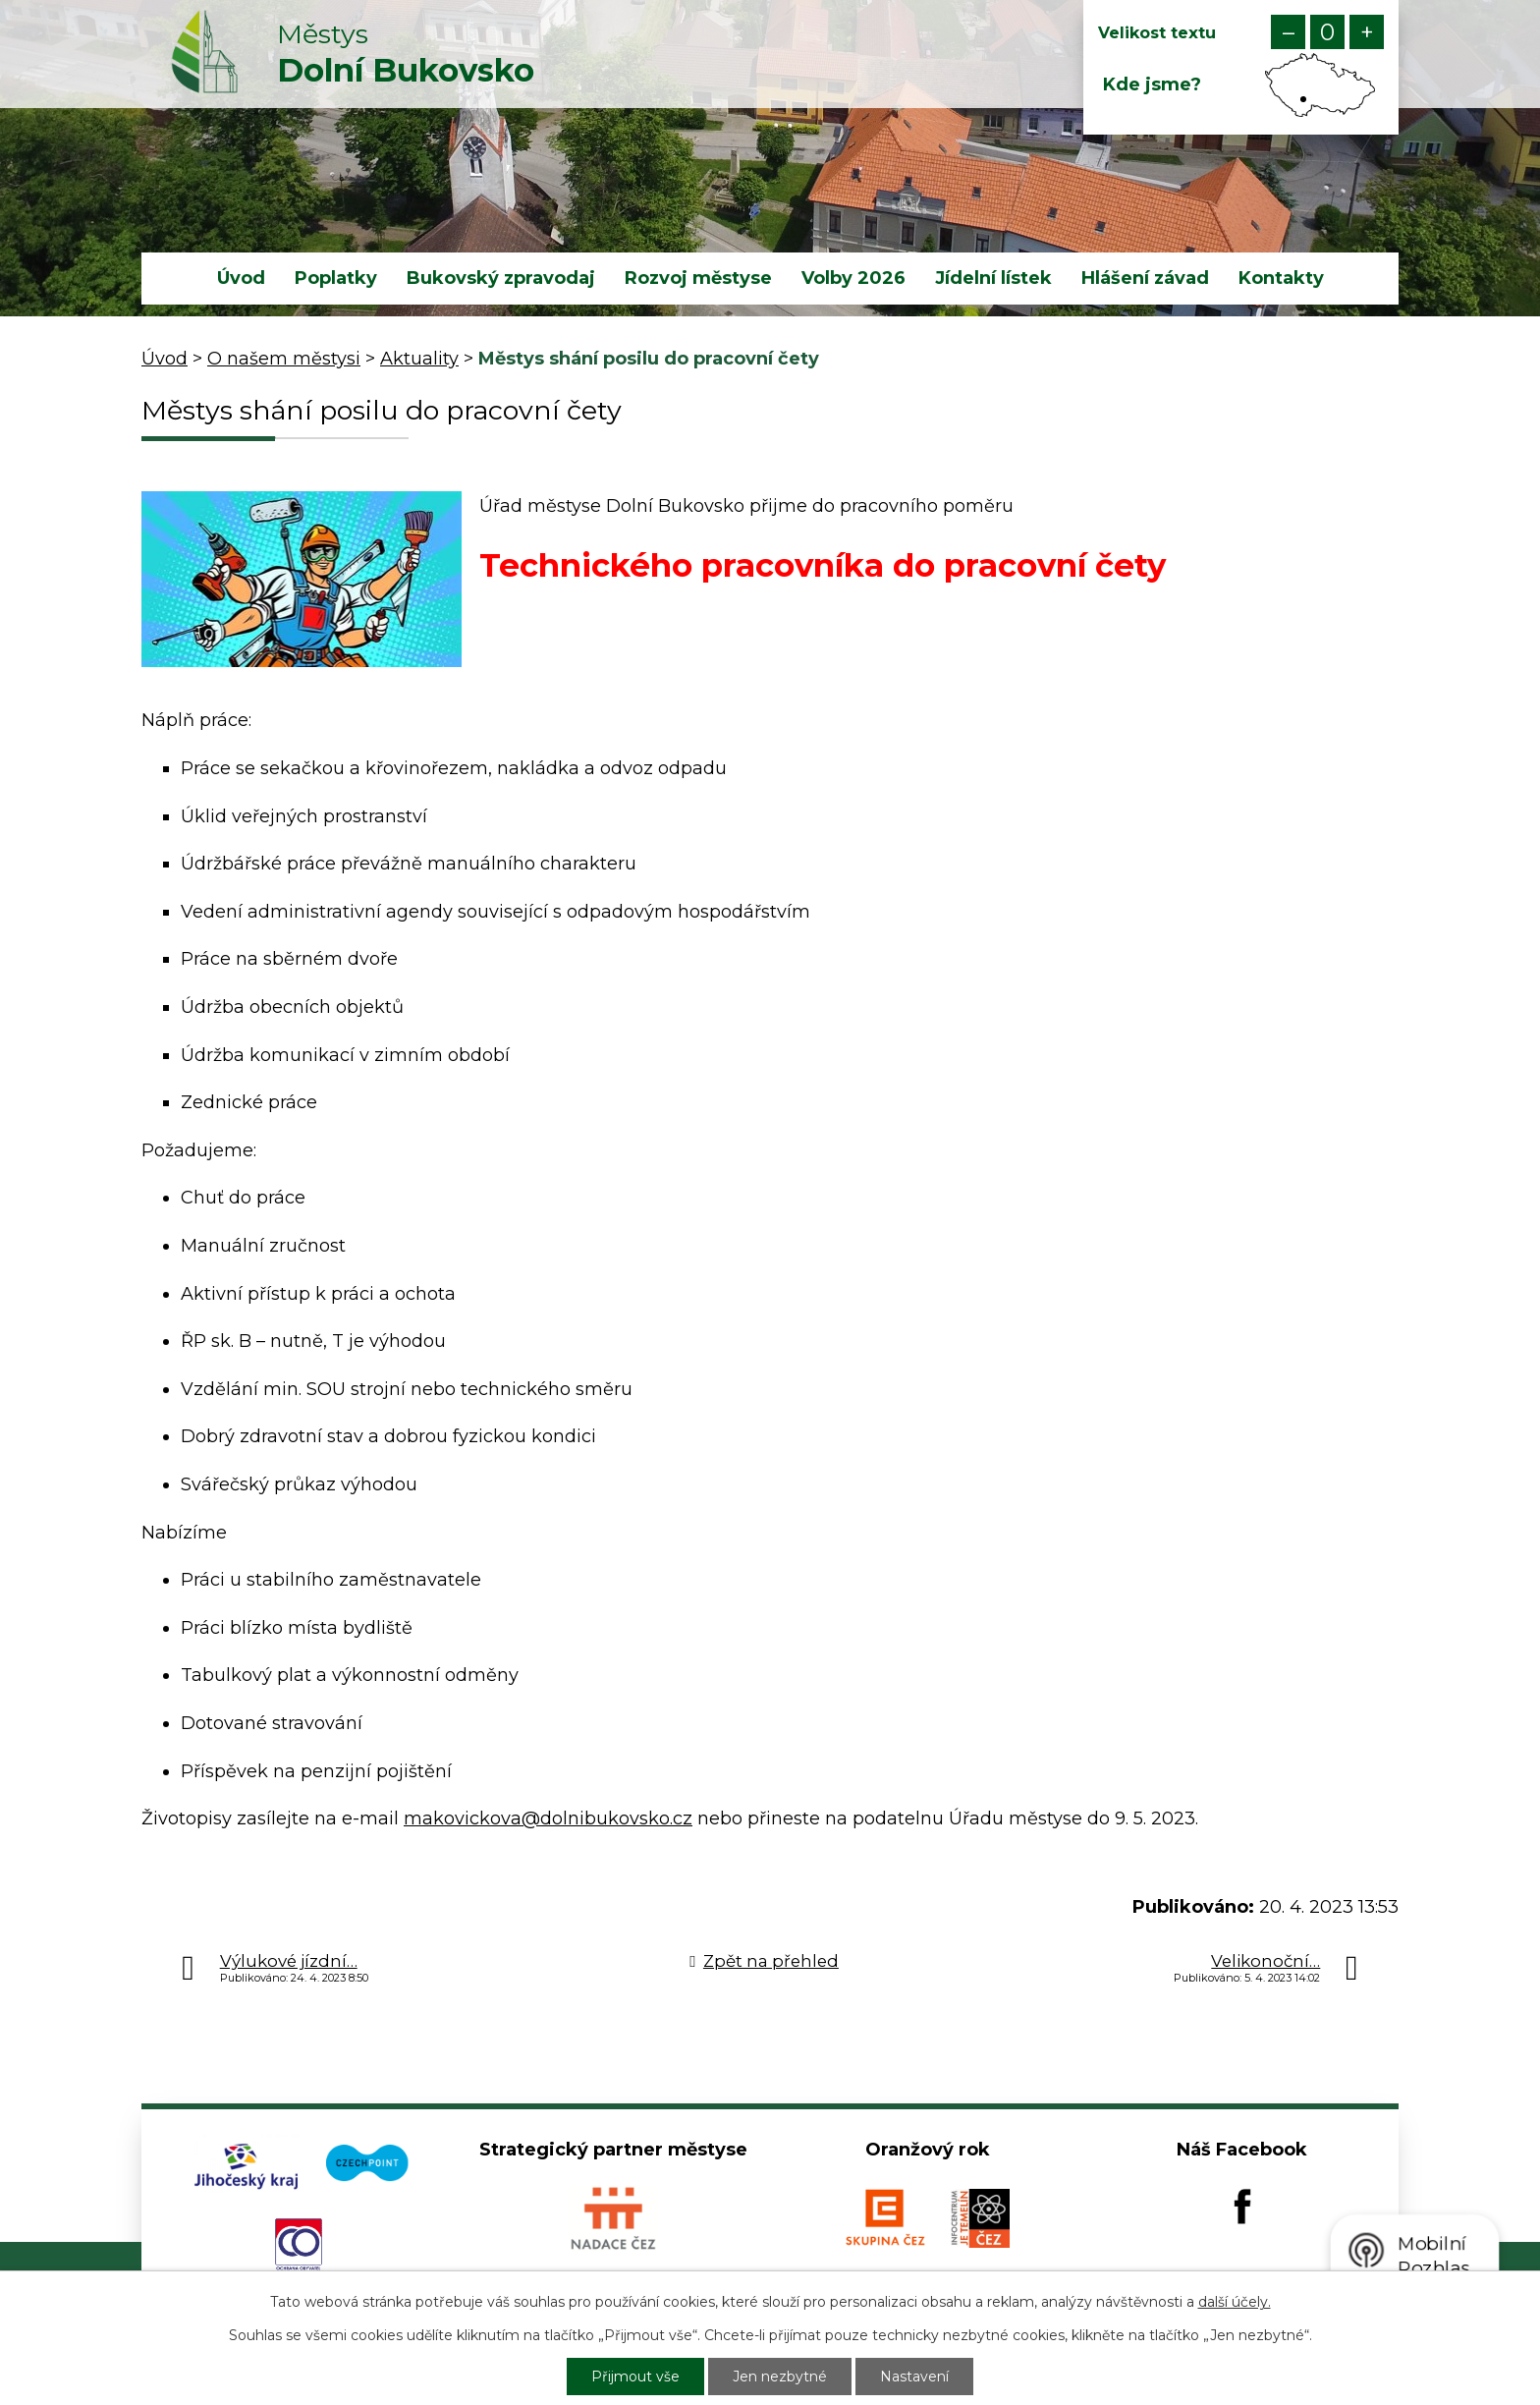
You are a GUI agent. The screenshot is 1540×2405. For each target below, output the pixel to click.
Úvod (241, 278)
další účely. (1234, 2302)
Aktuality (419, 358)
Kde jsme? (1152, 84)
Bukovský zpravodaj (501, 278)
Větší (1366, 32)
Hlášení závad (1145, 278)
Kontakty (1281, 278)
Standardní (1327, 32)
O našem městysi (283, 358)
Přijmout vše (635, 2376)
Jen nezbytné (780, 2376)
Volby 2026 (853, 278)
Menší (1288, 32)
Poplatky (336, 278)
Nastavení (914, 2376)
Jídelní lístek (993, 278)
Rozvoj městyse (698, 278)
